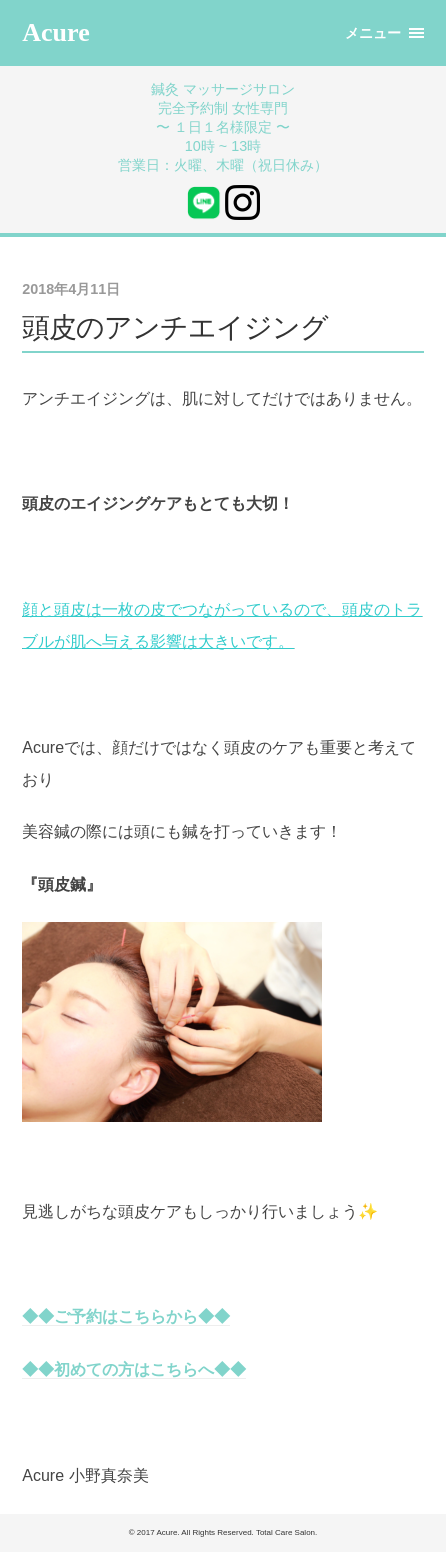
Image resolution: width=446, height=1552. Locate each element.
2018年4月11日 (71, 289)
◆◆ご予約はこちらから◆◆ (126, 1316)
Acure (55, 32)
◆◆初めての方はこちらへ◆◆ (134, 1369)
